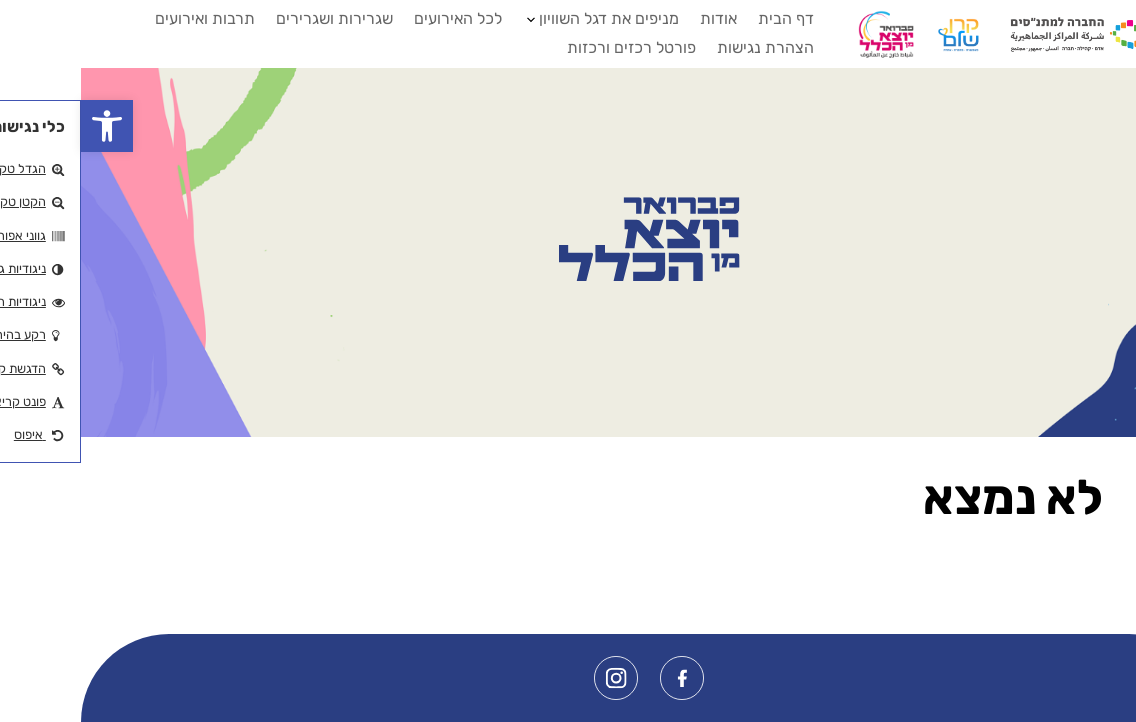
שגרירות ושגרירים (253, 18)
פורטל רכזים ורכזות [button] (550, 47)
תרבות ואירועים (124, 18)
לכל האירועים (377, 18)
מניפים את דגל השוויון (528, 18)
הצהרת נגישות (684, 47)
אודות (637, 18)
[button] (26, 126)
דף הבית (705, 18)
